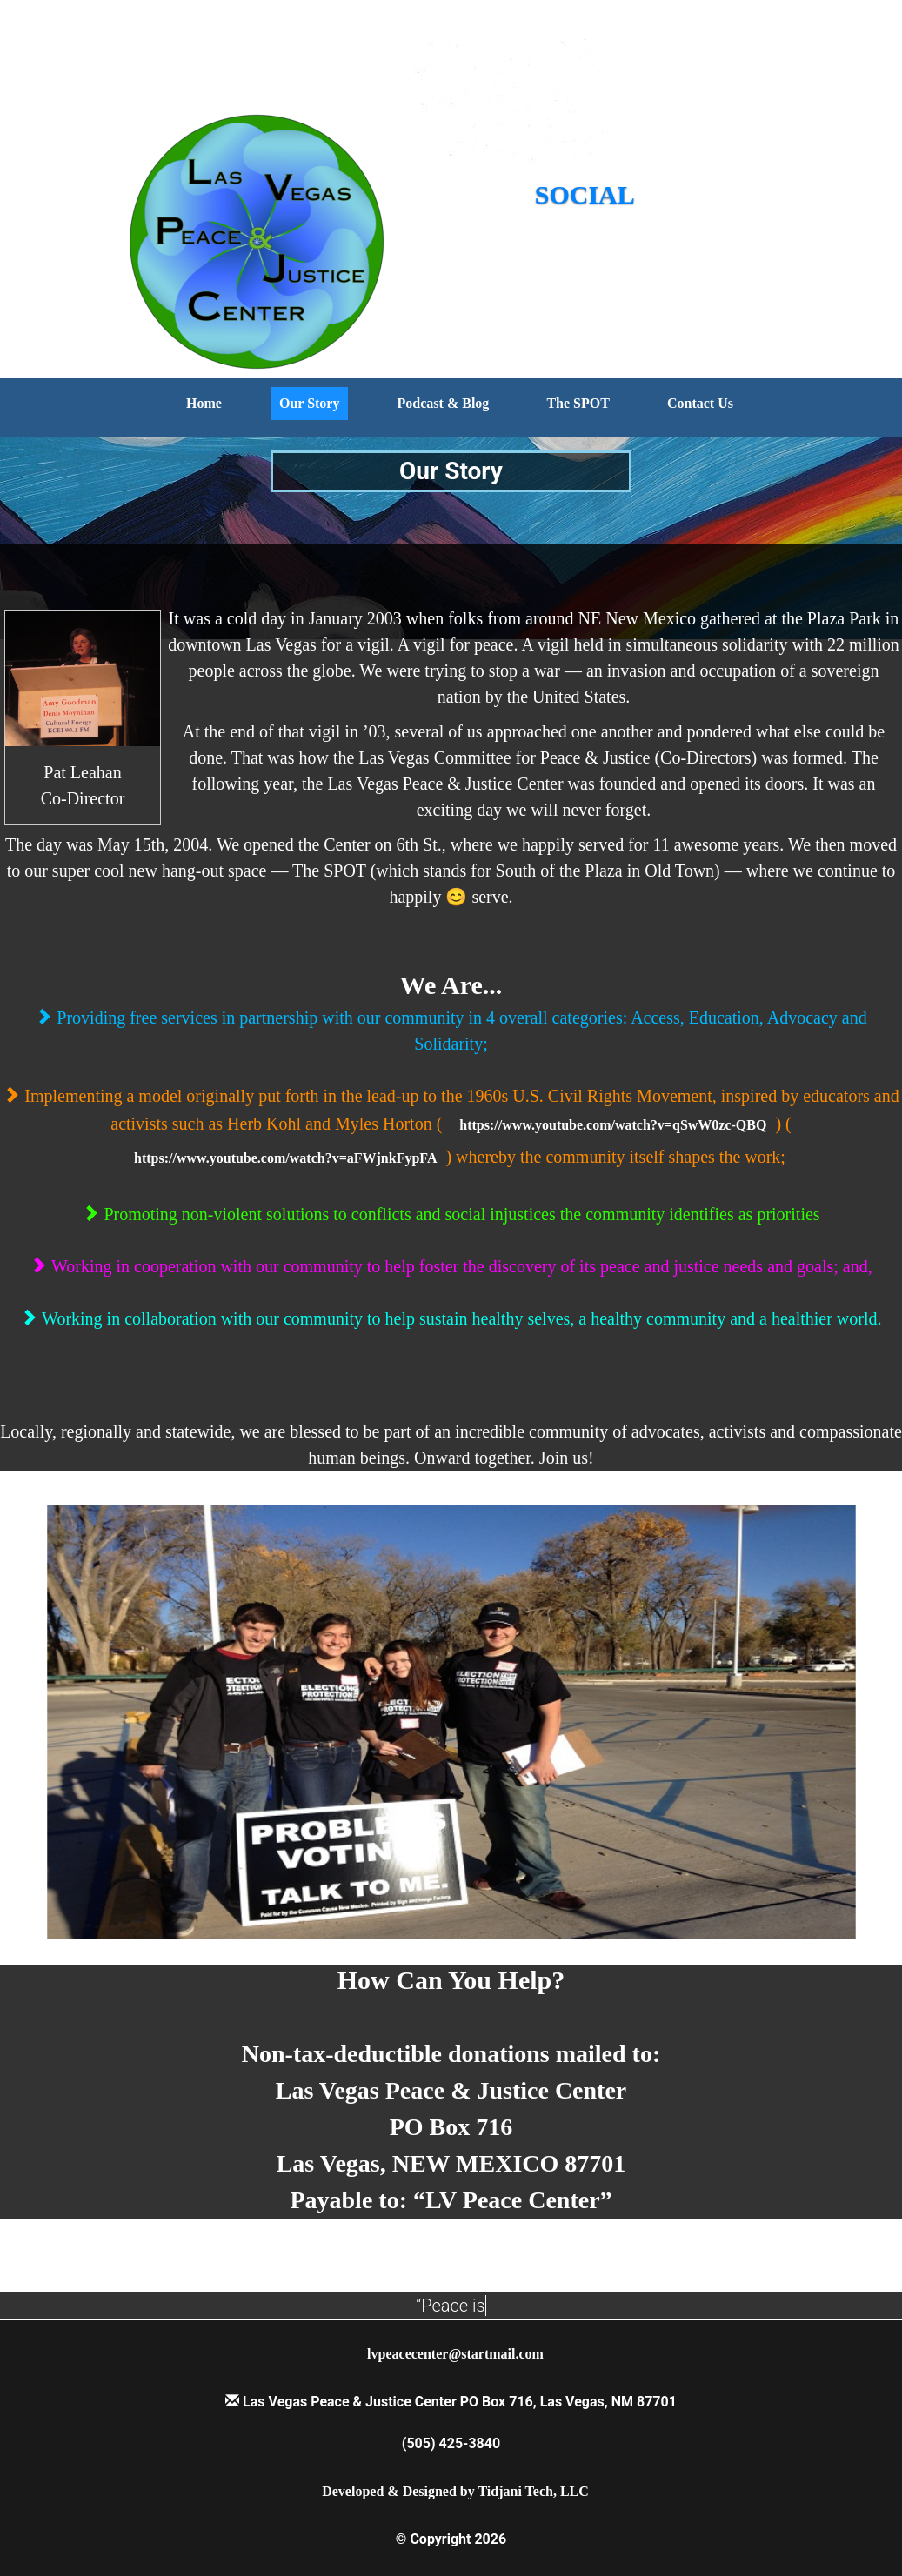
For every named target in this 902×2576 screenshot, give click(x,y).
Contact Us (700, 403)
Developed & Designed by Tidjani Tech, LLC (455, 2491)
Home (204, 403)
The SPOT (577, 403)
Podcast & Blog (444, 403)
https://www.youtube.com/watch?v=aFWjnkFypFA (285, 1158)
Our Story (309, 403)
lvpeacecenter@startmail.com (455, 2353)
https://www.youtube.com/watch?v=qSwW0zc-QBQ (612, 1125)
